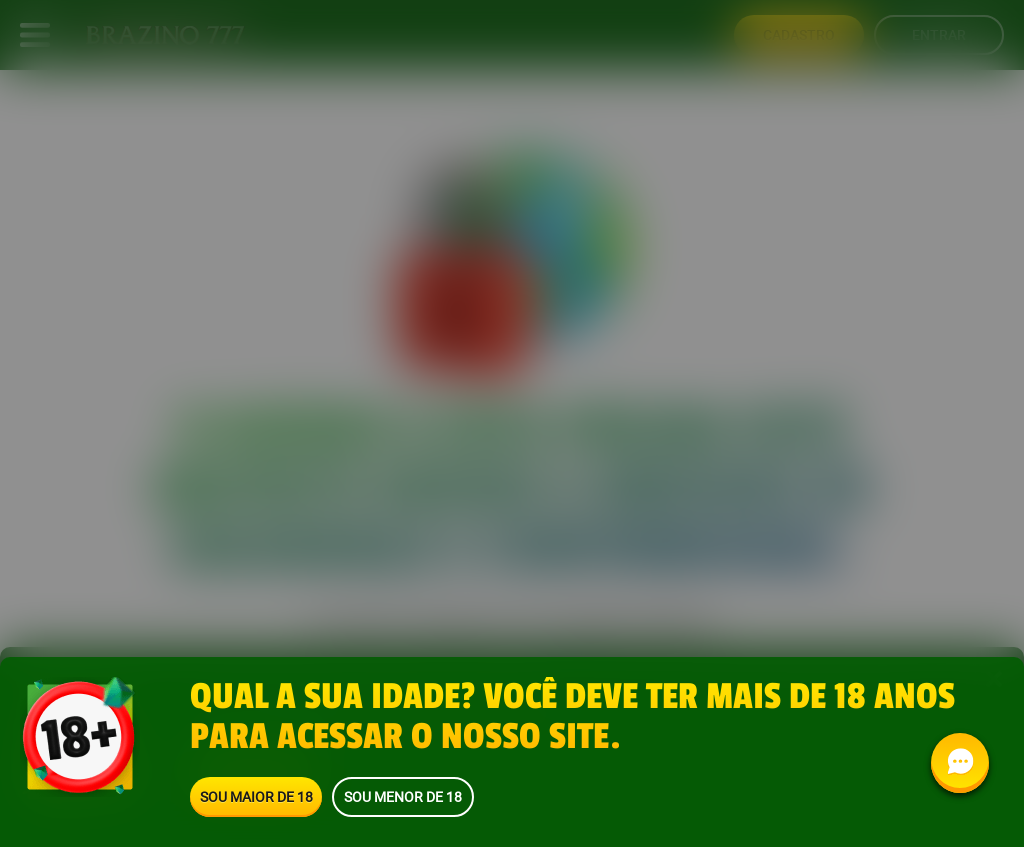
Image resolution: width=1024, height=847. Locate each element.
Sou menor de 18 (403, 796)
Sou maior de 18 (256, 796)
